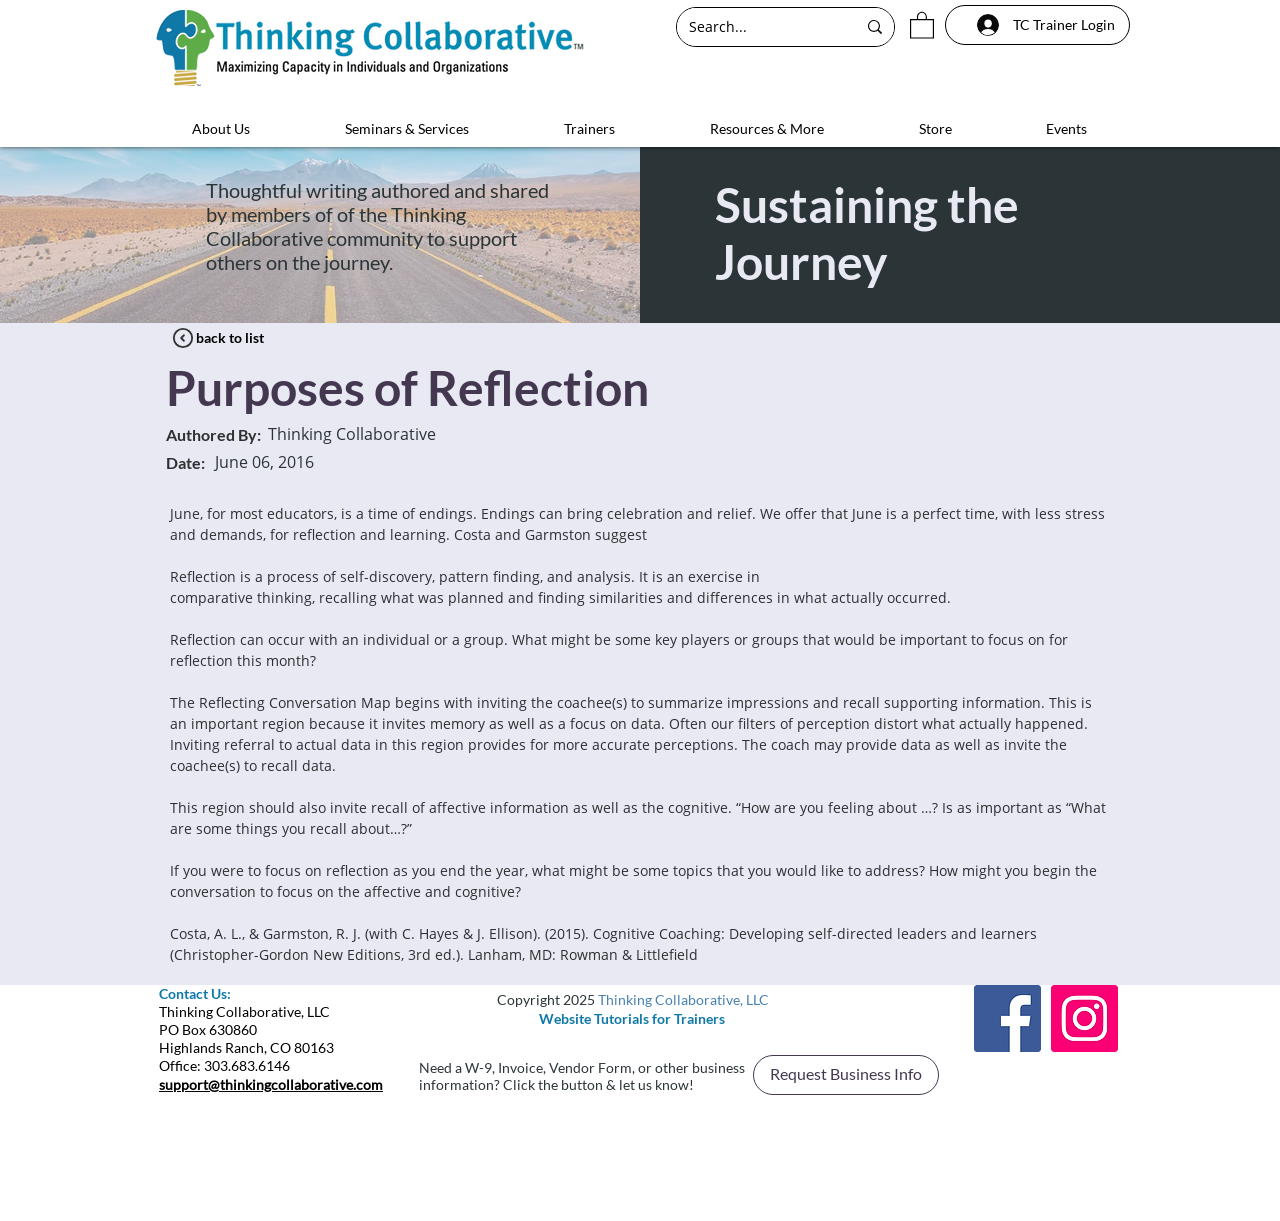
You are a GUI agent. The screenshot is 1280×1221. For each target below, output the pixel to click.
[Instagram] (1084, 1018)
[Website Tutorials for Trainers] (632, 1019)
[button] (922, 24)
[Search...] (757, 27)
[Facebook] (1007, 1018)
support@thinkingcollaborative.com (271, 1084)
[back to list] (229, 338)
